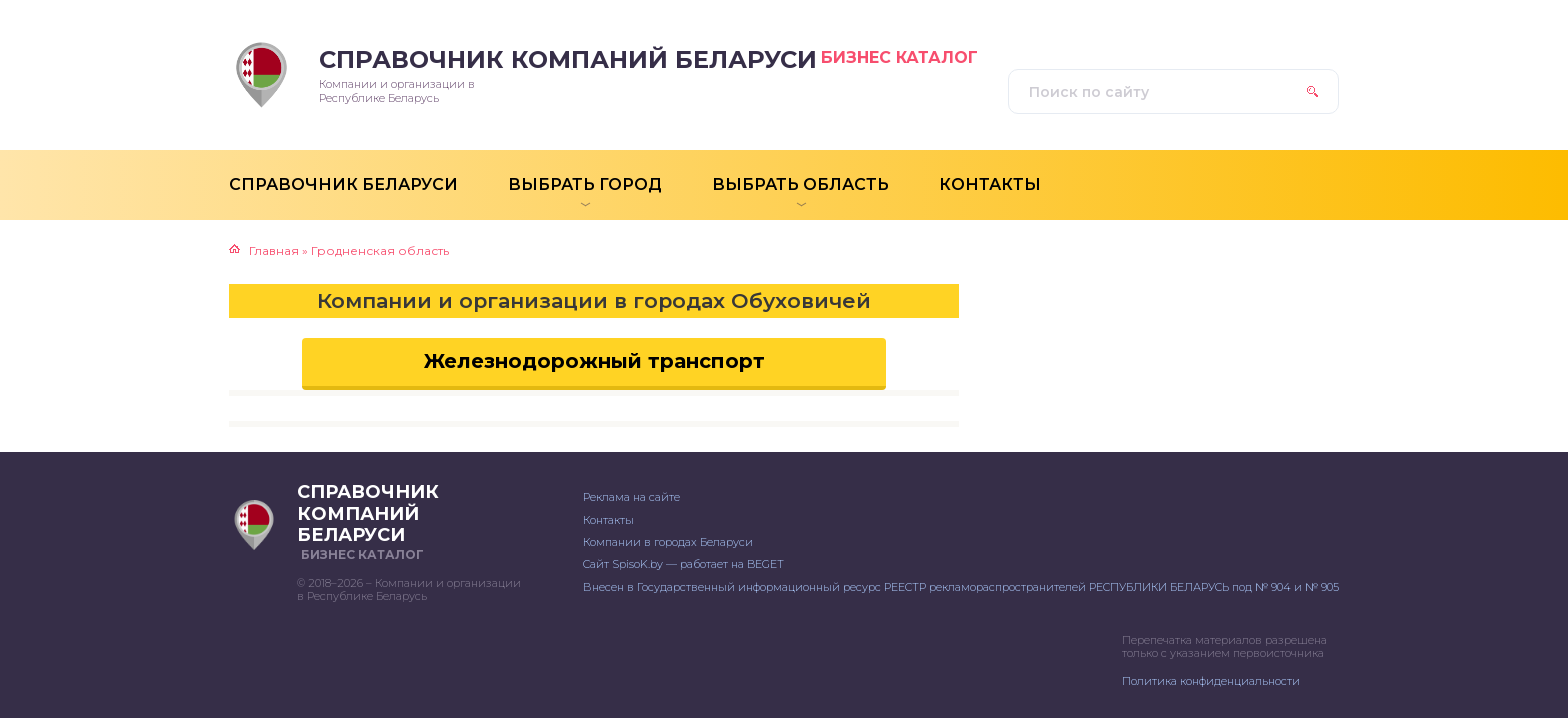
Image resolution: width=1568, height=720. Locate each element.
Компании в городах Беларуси (668, 542)
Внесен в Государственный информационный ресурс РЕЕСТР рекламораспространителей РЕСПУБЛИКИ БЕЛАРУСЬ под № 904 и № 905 (961, 587)
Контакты (608, 520)
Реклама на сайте (631, 497)
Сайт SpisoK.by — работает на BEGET (683, 564)
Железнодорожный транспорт (594, 361)
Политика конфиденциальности (1211, 681)
